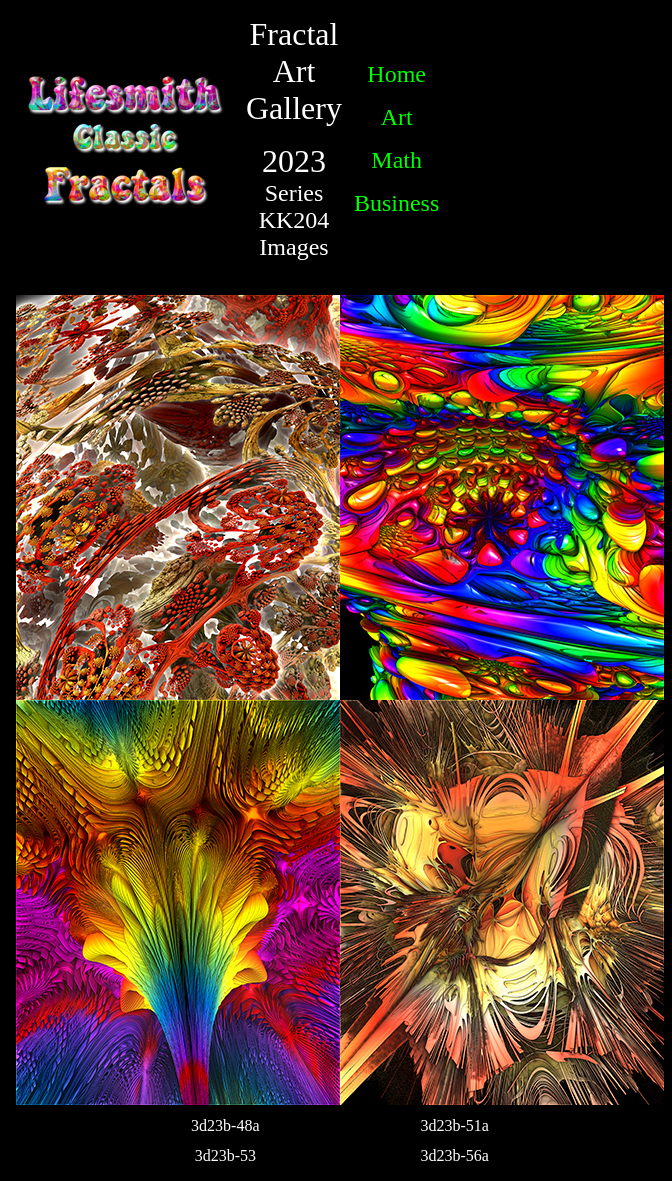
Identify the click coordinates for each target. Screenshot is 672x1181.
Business (396, 203)
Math (396, 160)
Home (396, 74)
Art (397, 117)
